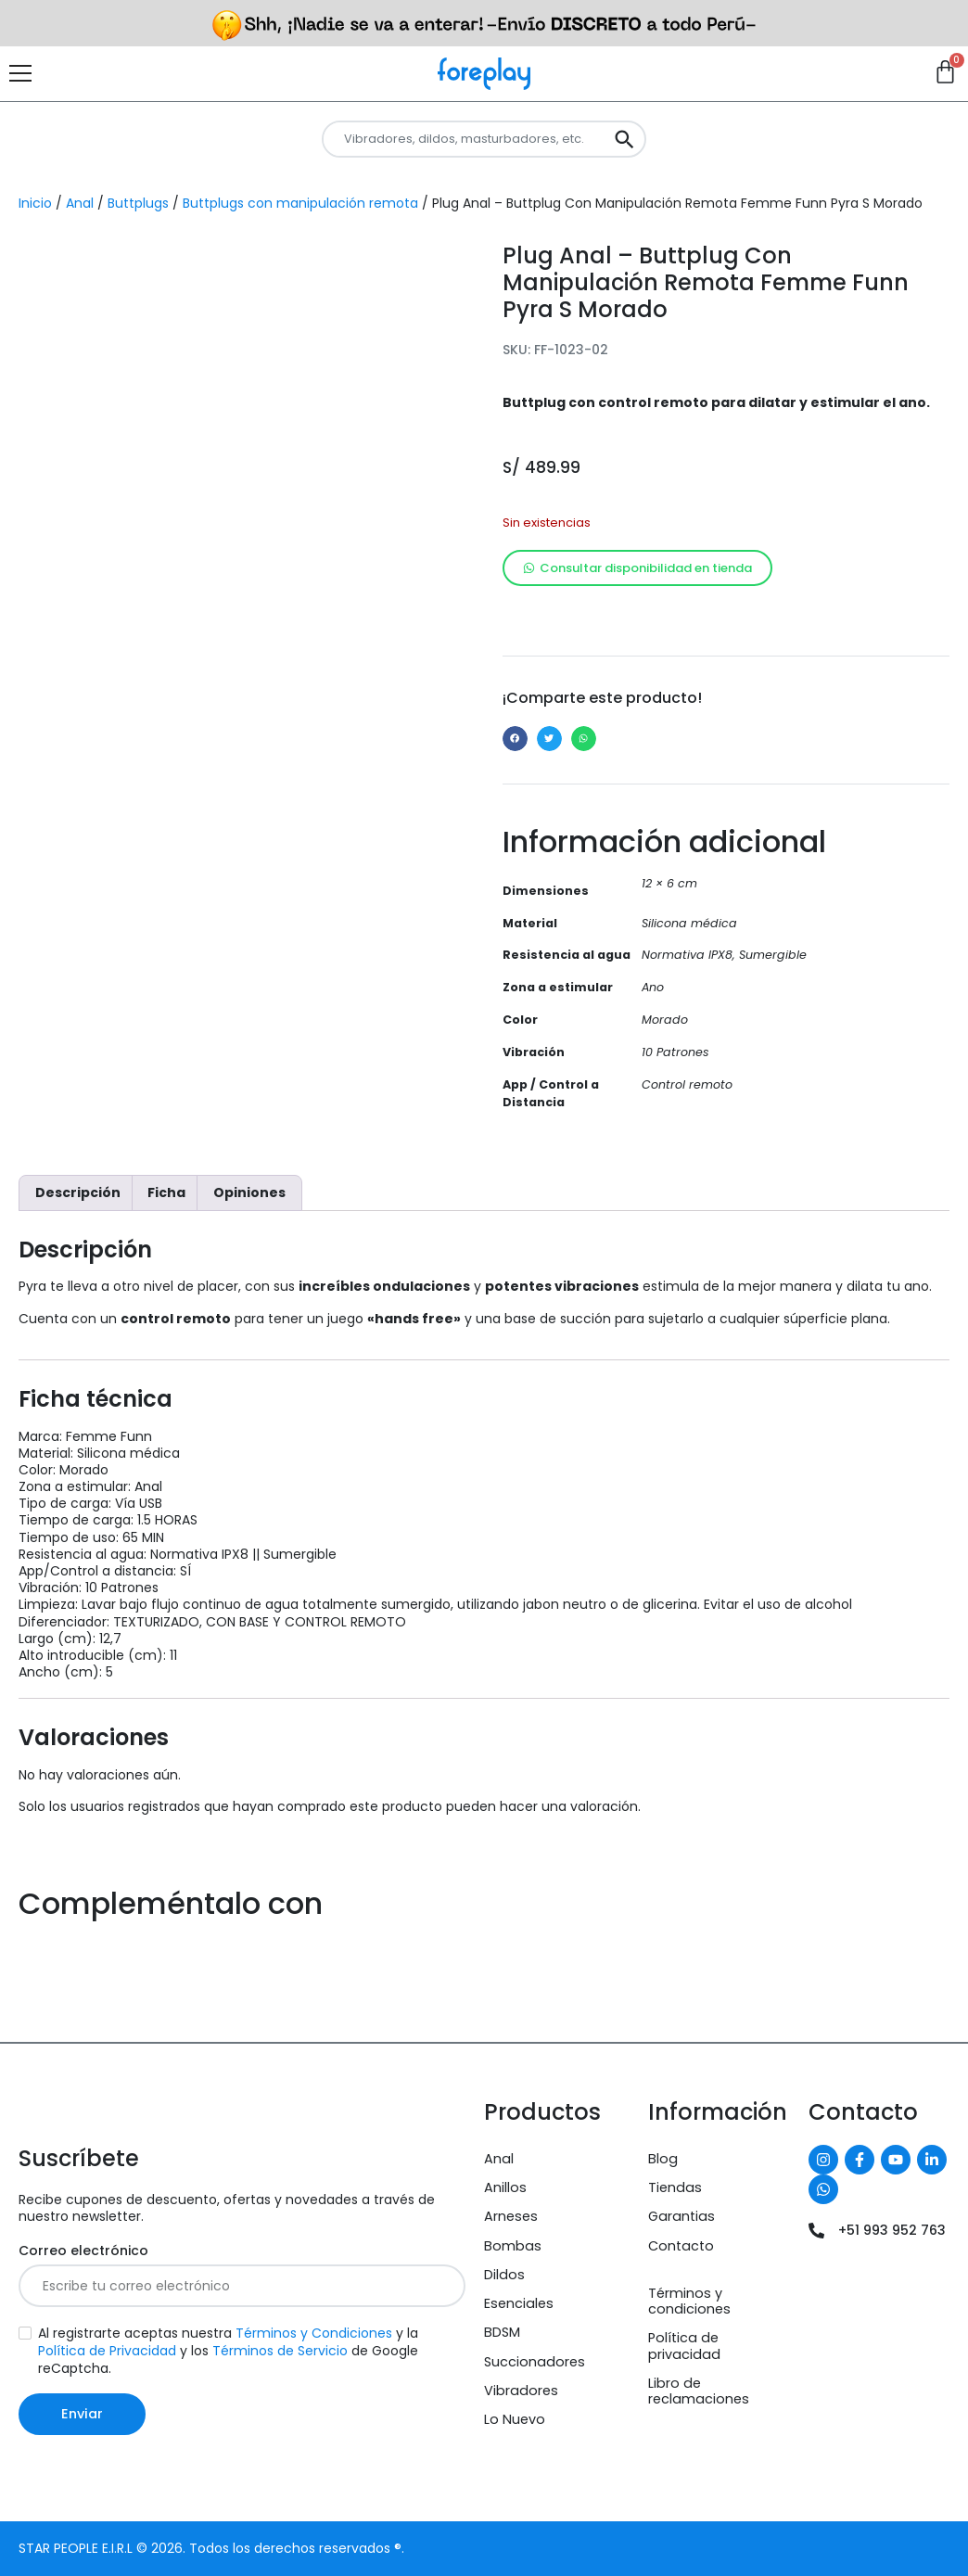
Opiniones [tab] (249, 1192)
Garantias (681, 2216)
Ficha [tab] (166, 1192)
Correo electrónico (83, 2251)
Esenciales (519, 2303)
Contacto (681, 2246)
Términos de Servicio (280, 2350)
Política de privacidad (684, 2345)
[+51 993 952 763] (816, 2230)
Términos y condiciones (689, 2301)
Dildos (504, 2274)
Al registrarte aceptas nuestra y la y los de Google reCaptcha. (228, 2351)
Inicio (35, 203)
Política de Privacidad (107, 2350)
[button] (515, 738)
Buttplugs (138, 203)
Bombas (512, 2246)
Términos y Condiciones (314, 2333)
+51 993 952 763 (892, 2230)
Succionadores (534, 2362)
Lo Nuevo (514, 2419)
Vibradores (521, 2390)
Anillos (505, 2187)
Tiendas (675, 2187)
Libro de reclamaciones (698, 2391)
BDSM (502, 2332)
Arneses (511, 2216)
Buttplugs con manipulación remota (300, 203)
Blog (663, 2158)
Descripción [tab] (78, 1192)
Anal (80, 203)
